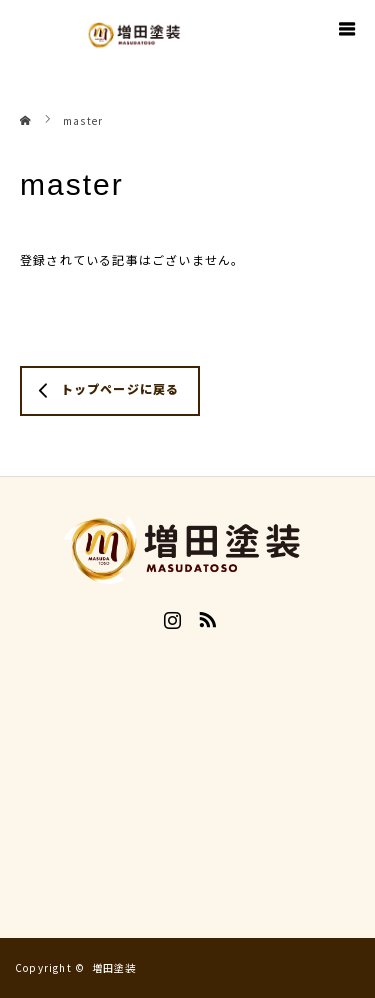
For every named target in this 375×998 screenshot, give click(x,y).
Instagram (170, 616)
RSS (205, 616)
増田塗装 (114, 967)
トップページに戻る (120, 388)
